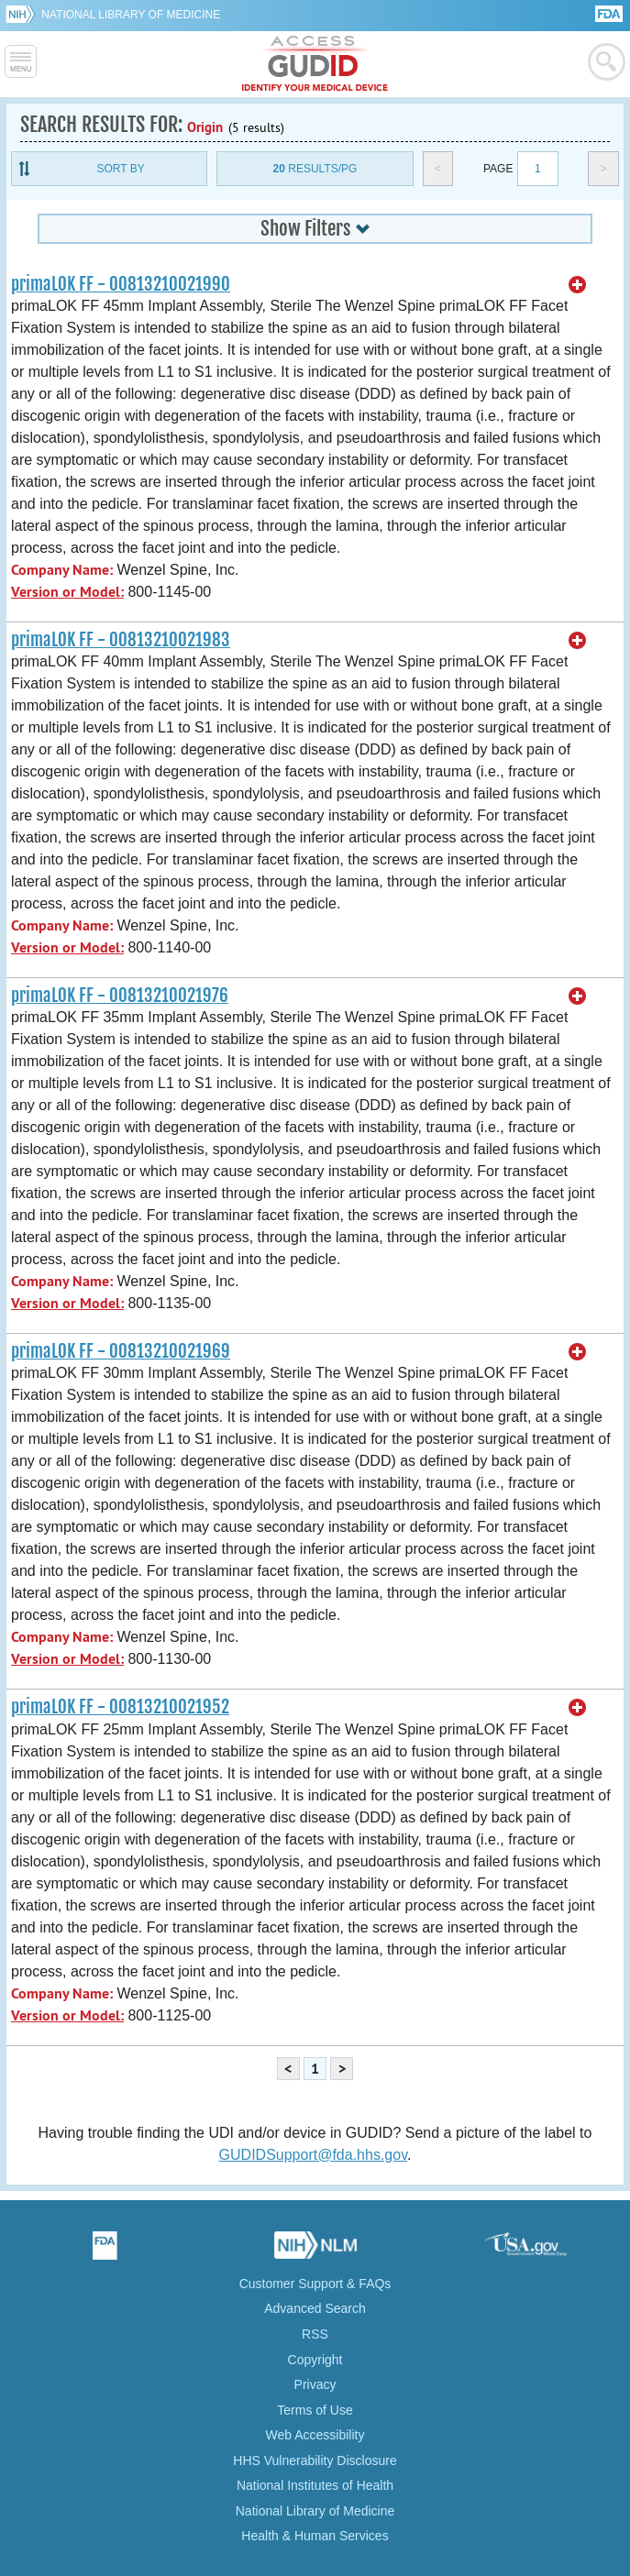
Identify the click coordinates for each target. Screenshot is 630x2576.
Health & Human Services (314, 2535)
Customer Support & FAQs (315, 2283)
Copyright (315, 2359)
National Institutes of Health (315, 2485)
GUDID (315, 64)
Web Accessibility (315, 2434)
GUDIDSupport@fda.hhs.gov (313, 2155)
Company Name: (62, 569)
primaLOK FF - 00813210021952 (120, 1707)
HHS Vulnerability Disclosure (314, 2460)
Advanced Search (315, 2308)
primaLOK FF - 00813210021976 (119, 996)
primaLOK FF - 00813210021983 (120, 640)
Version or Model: (67, 591)
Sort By (121, 168)
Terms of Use (314, 2410)
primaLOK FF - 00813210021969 (120, 1351)
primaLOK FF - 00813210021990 (120, 284)
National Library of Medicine (130, 14)
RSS (315, 2334)
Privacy (315, 2384)
